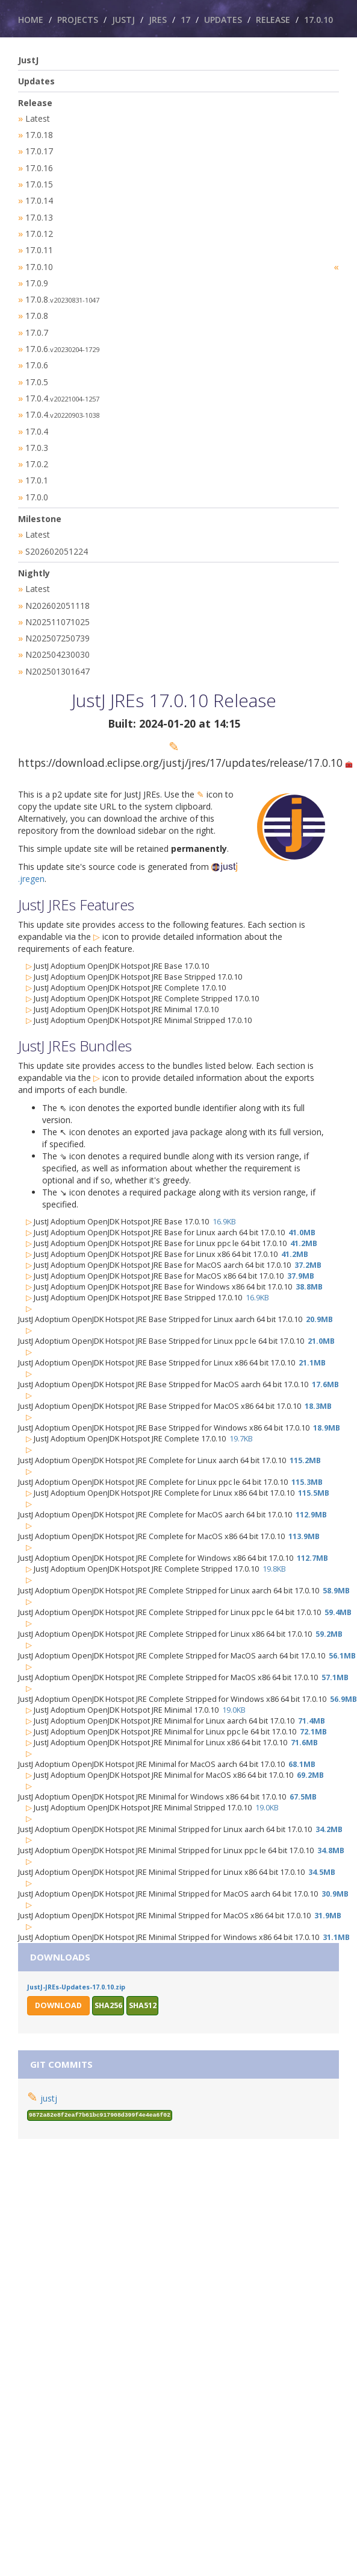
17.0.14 (39, 197)
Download (58, 1986)
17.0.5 (36, 372)
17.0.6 (62, 340)
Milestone (39, 504)
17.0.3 (36, 435)
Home (30, 19)
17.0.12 (39, 229)
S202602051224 (56, 536)
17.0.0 (36, 483)
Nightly (34, 557)
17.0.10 (318, 19)
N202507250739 (57, 620)
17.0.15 (39, 181)
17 (185, 19)
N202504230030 (57, 636)
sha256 (108, 1986)
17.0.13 (39, 213)
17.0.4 (62, 388)
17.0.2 (36, 451)
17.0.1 (36, 467)
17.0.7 (36, 324)
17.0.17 (39, 150)
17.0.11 (39, 245)
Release (273, 19)
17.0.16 (39, 166)
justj (48, 2079)
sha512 (143, 1986)
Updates (223, 19)
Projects (77, 19)
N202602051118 (57, 589)
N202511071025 (57, 605)
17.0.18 (39, 134)
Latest (37, 118)
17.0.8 (62, 292)
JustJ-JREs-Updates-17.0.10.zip (76, 1967)
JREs (158, 19)
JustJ (123, 19)
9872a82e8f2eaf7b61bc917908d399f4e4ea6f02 (99, 2096)
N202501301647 (57, 652)
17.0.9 (36, 277)
